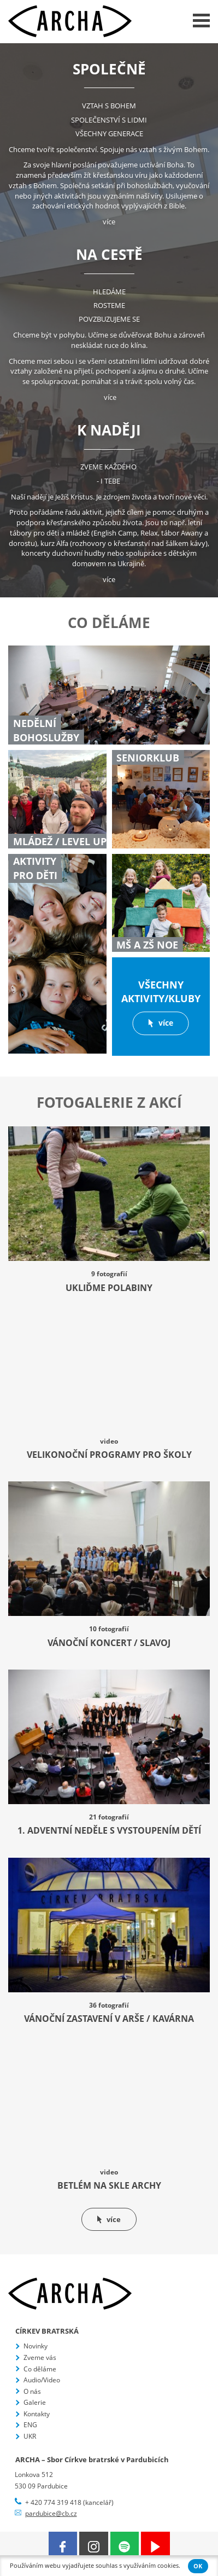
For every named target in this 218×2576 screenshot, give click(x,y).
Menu (201, 20)
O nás (32, 2391)
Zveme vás (39, 2357)
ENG (30, 2424)
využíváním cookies (151, 2565)
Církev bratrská (47, 2331)
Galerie (34, 2402)
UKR (29, 2436)
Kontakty (36, 2413)
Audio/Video (41, 2380)
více (109, 221)
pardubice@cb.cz (51, 2513)
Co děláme (39, 2369)
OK (197, 2566)
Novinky (35, 2346)
